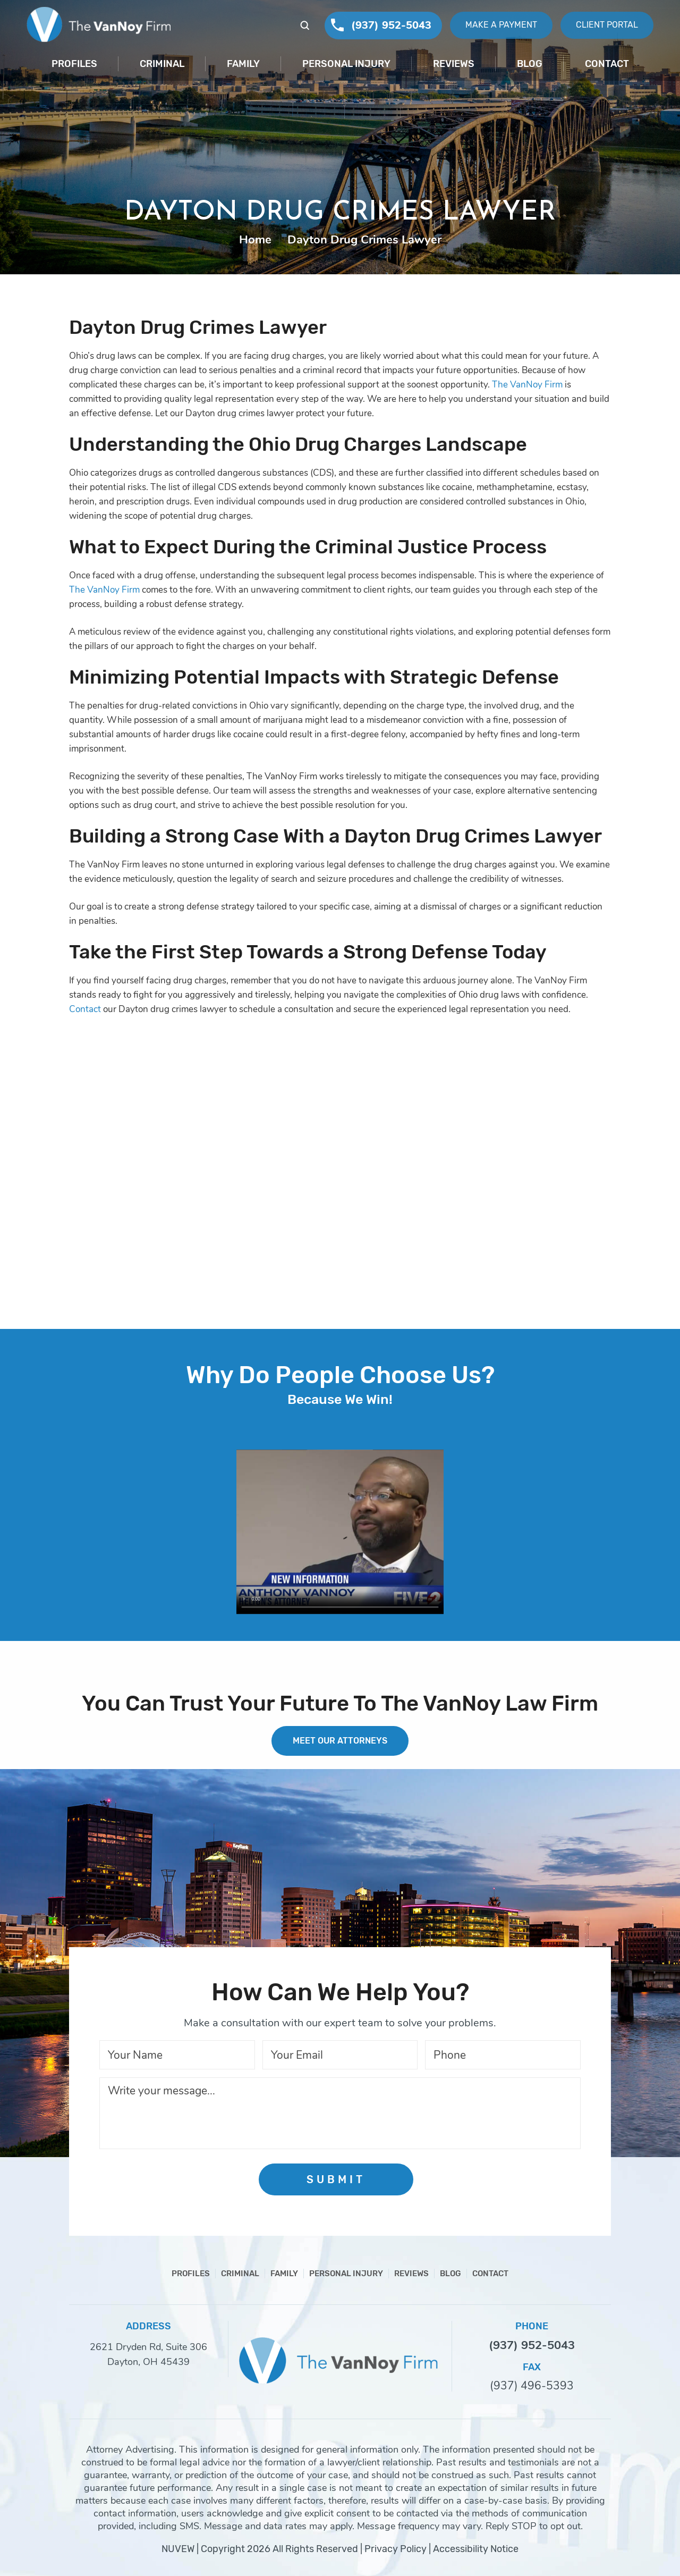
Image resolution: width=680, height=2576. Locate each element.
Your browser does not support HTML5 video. (340, 1532)
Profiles (74, 64)
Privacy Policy (395, 2549)
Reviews (453, 64)
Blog (529, 64)
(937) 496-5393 (532, 2386)
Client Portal (607, 25)
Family (243, 64)
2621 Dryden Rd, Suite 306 (148, 2347)
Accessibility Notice (475, 2549)
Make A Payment (501, 25)
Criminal (162, 64)
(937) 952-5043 (391, 25)
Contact (607, 64)
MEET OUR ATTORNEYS (340, 1741)
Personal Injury (346, 64)
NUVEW (178, 2549)
